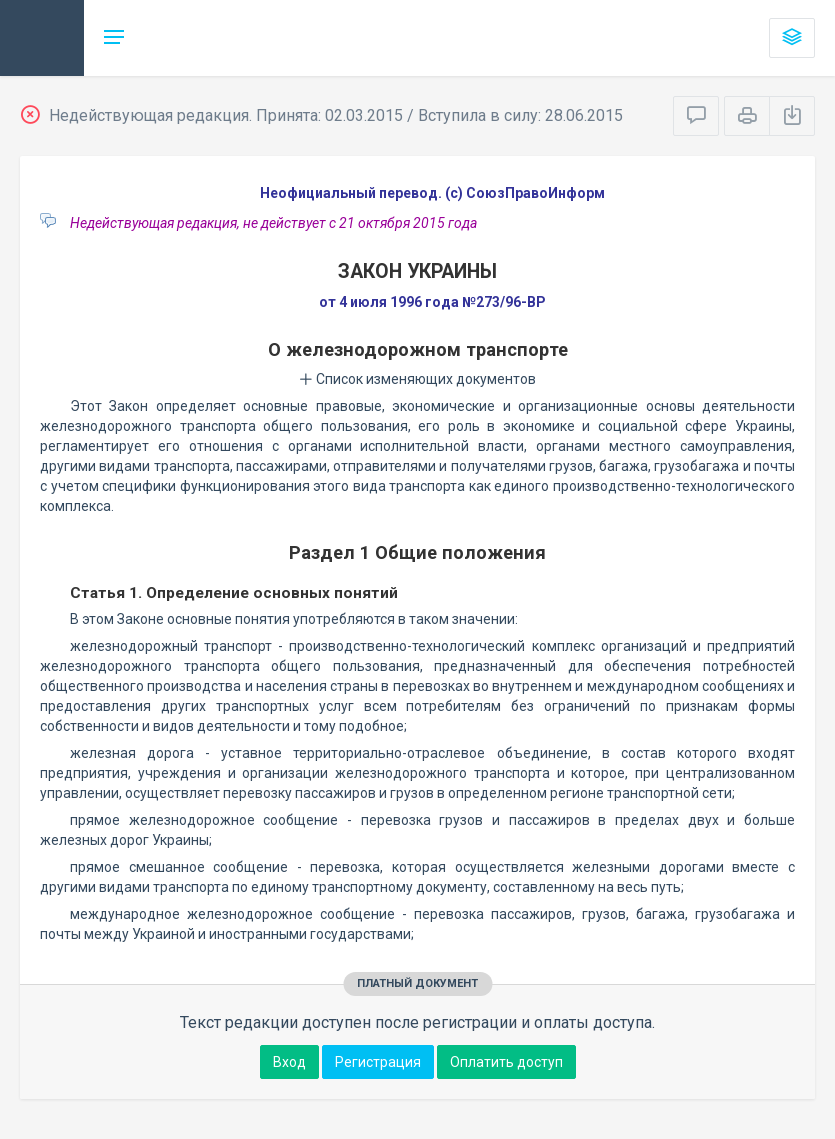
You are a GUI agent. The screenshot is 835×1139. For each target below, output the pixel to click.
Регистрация (378, 1062)
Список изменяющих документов (417, 379)
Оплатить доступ (506, 1062)
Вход (289, 1062)
